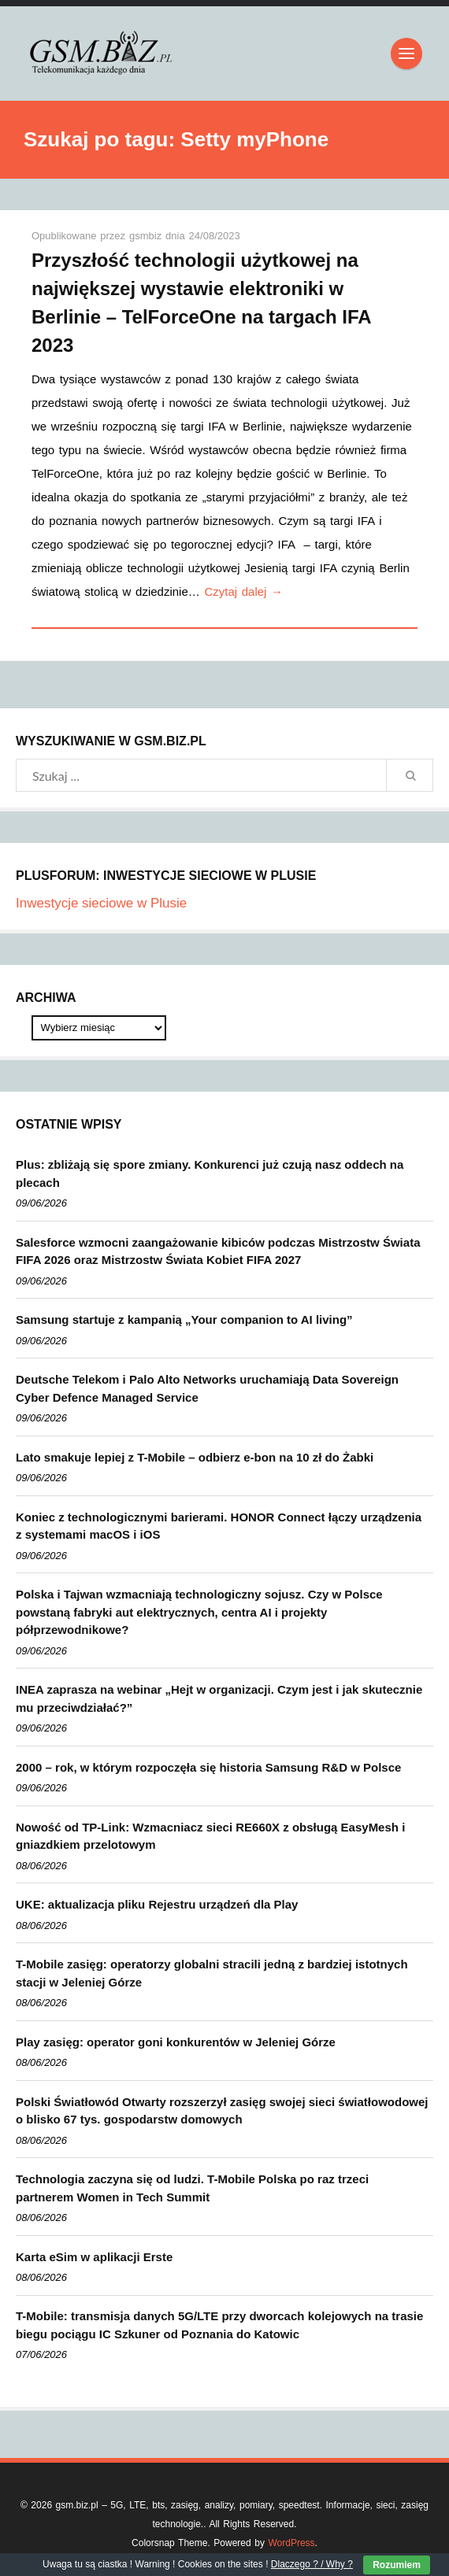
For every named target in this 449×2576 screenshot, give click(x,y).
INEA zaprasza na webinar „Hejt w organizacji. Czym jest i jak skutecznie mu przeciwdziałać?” (219, 1698)
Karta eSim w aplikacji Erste (94, 2257)
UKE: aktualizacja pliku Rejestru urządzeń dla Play (157, 1904)
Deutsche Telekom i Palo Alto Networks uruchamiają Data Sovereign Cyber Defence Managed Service (207, 1388)
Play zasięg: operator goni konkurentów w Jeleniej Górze (176, 2042)
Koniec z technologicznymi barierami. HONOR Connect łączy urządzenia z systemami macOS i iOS (218, 1526)
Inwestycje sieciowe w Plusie (101, 903)
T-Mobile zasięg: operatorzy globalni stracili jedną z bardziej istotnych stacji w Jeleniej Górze (212, 1973)
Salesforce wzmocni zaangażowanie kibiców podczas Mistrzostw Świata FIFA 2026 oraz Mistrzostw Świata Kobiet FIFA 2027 (218, 1251)
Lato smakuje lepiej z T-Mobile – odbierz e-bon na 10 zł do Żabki (194, 1457)
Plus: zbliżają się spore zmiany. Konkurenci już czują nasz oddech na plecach (209, 1173)
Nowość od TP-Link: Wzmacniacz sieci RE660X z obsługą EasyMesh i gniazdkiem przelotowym (210, 1836)
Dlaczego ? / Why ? (312, 2564)
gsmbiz (147, 236)
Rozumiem (397, 2564)
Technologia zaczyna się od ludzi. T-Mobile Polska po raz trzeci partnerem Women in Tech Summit (192, 2188)
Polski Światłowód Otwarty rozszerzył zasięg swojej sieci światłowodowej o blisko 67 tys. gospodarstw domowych (222, 2111)
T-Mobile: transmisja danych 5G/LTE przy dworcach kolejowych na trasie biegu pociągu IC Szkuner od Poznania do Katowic (219, 2325)
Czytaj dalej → (243, 591)
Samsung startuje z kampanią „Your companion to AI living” (184, 1319)
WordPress (291, 2542)
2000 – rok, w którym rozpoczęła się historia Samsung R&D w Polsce (208, 1767)
